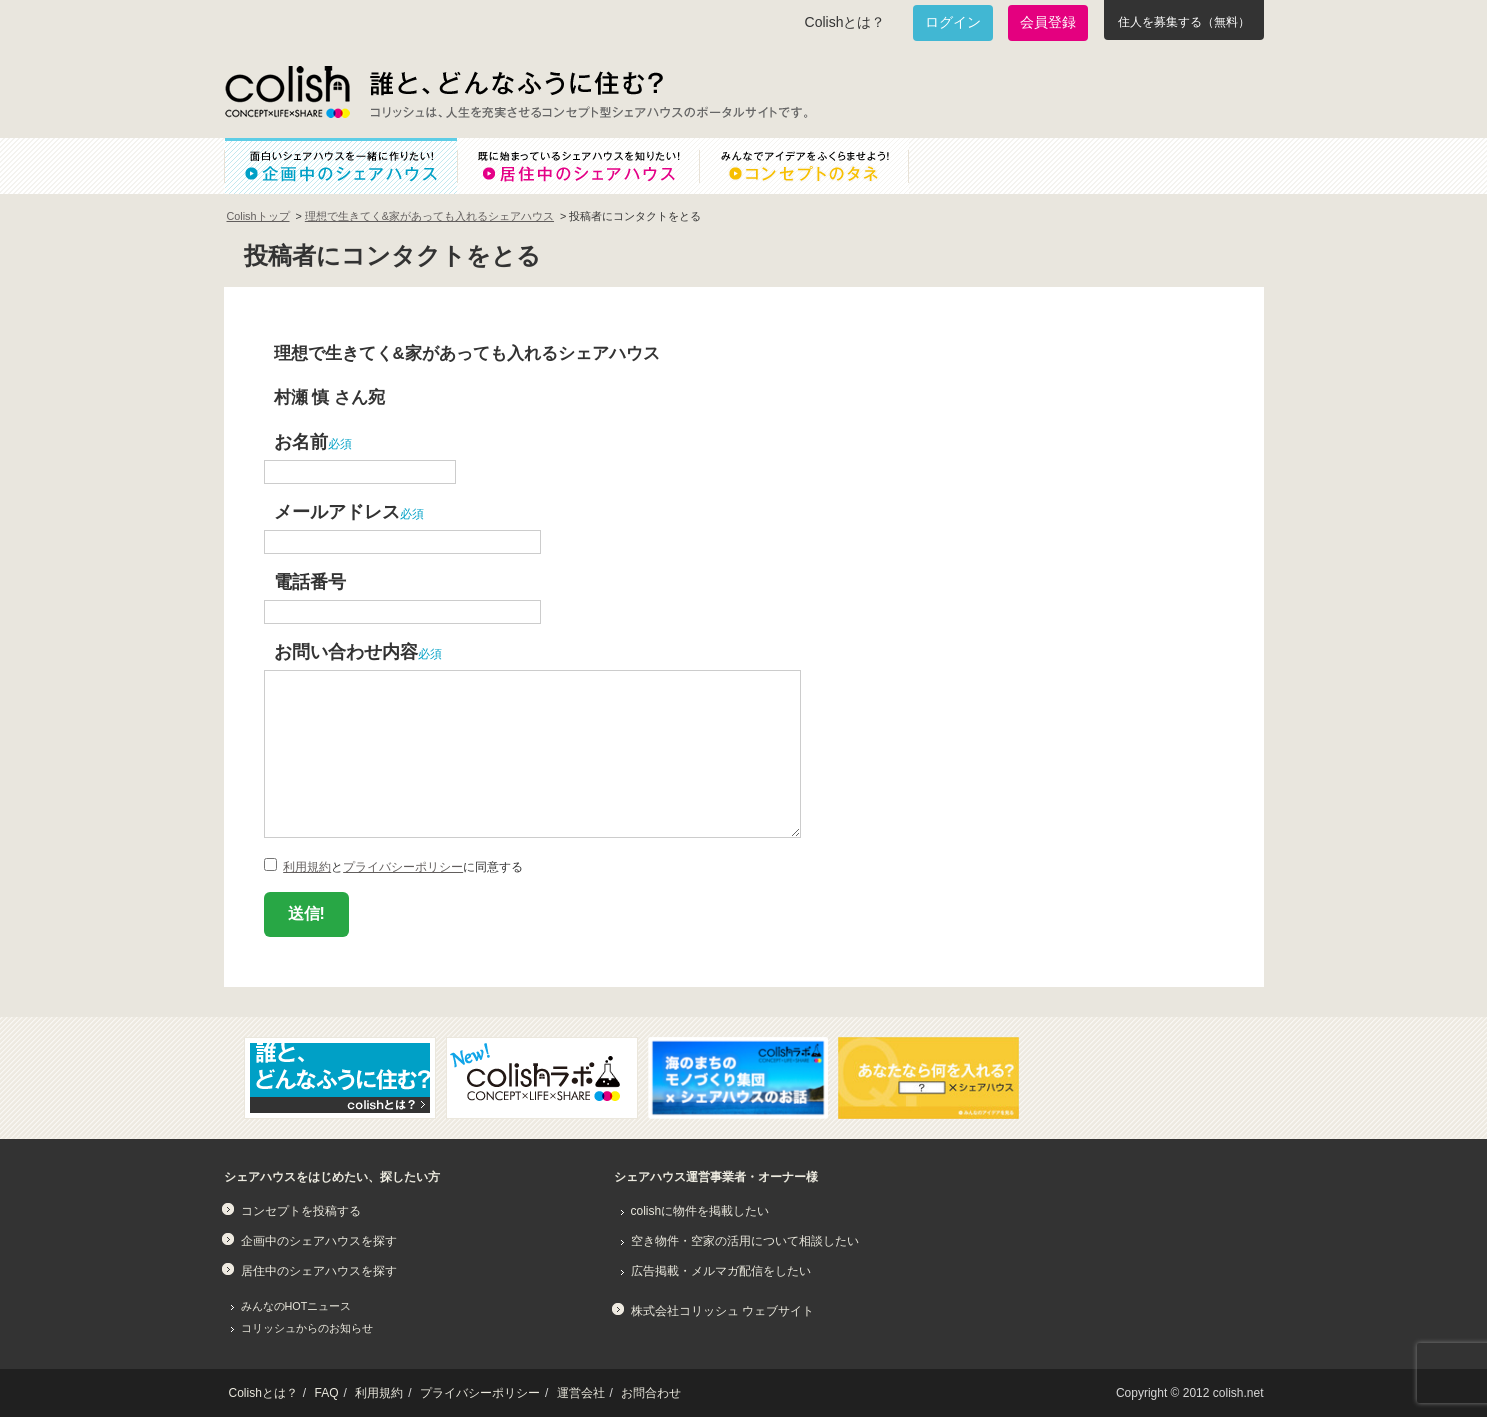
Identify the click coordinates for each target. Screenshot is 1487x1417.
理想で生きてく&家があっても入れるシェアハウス (429, 216)
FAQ (327, 1393)
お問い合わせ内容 (346, 651)
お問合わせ (651, 1393)
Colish (287, 92)
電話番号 (310, 581)
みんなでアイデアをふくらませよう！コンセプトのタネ (820, 166)
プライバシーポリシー (403, 867)
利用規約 (307, 867)
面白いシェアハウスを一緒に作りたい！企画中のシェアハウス (340, 166)
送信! (306, 913)
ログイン (953, 22)
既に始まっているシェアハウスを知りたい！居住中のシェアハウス (578, 166)
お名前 (301, 441)
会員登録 (1048, 22)
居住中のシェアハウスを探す (319, 1271)
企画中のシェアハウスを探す (319, 1241)
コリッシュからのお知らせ (307, 1328)
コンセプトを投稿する (301, 1211)
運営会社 (581, 1393)
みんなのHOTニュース (296, 1306)
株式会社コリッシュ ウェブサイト (722, 1311)
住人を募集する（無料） (1184, 22)
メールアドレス (337, 511)
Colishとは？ (845, 22)
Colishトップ (258, 216)
